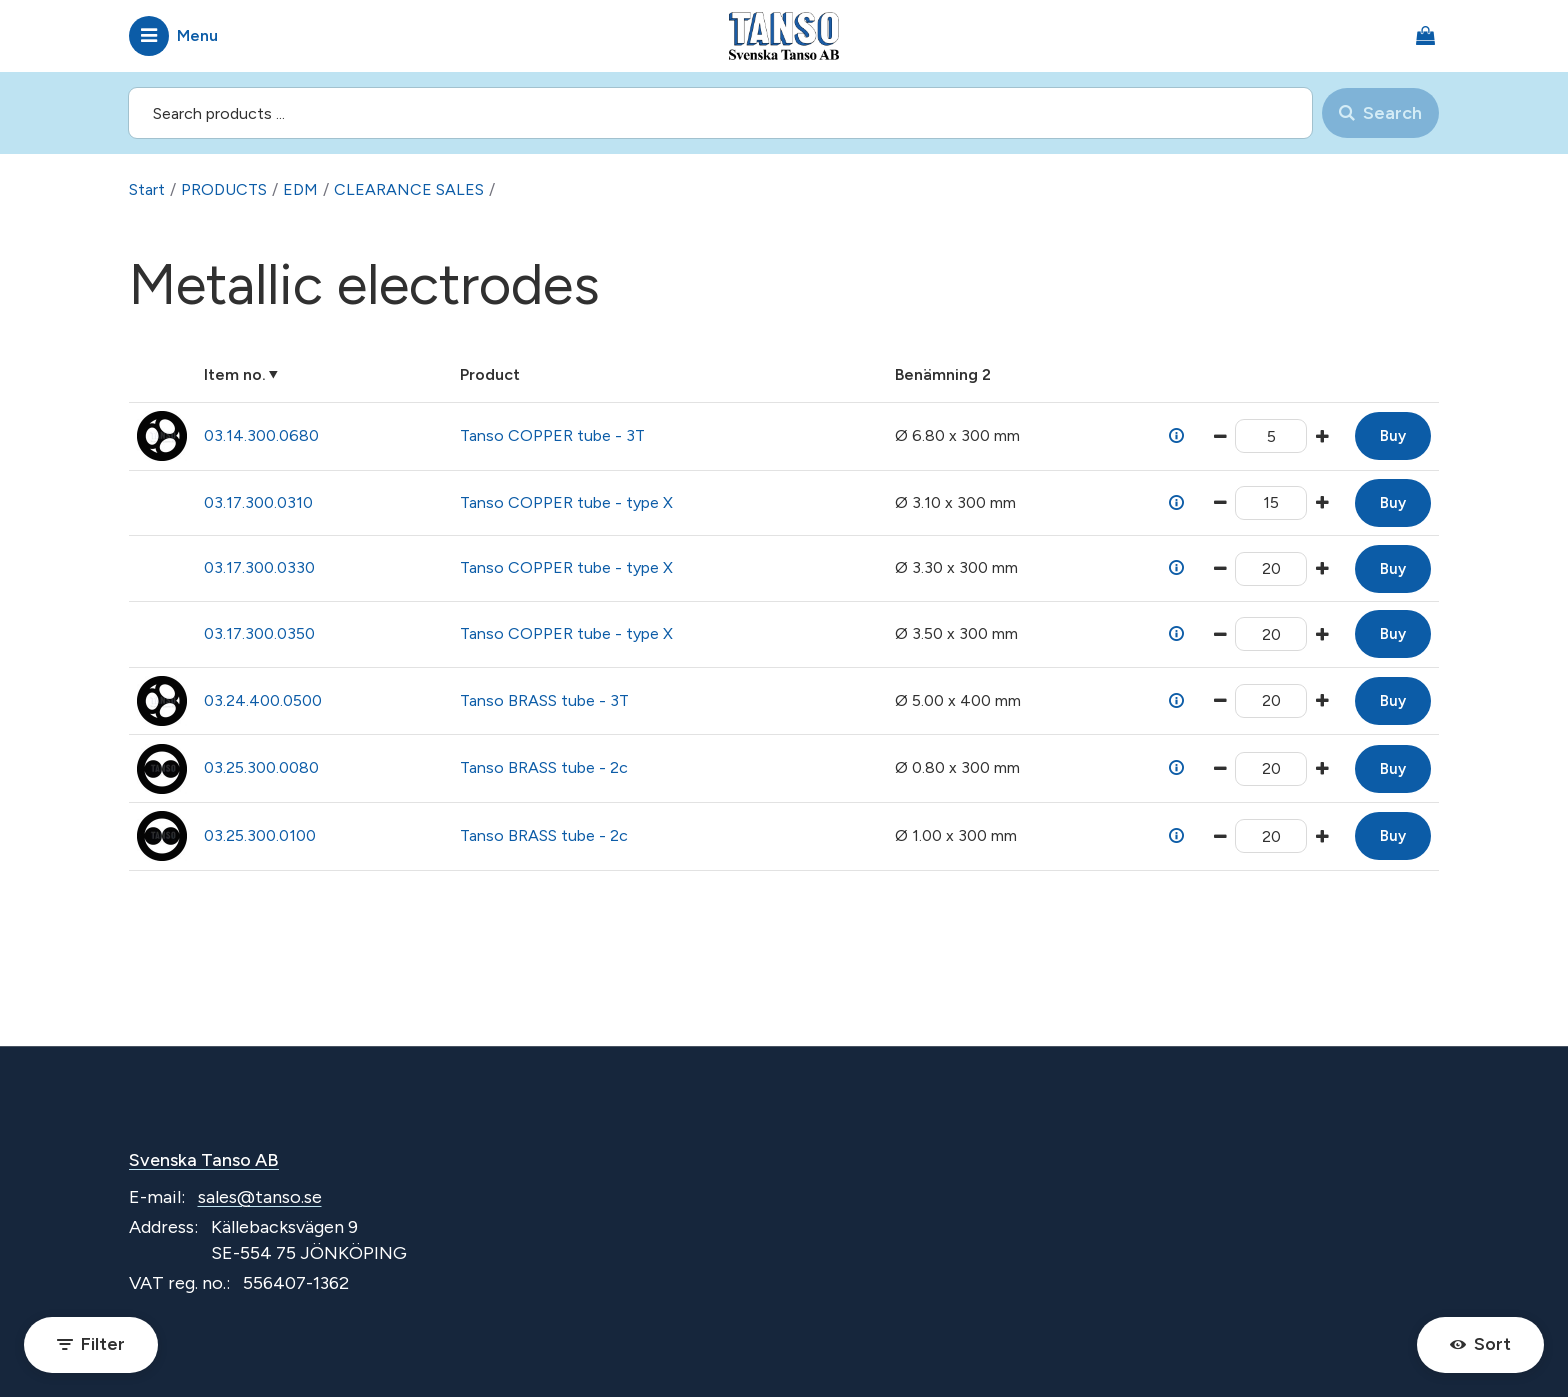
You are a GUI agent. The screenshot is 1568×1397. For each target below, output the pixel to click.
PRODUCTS (224, 189)
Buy (1393, 436)
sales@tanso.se (260, 1197)
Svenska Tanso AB (204, 1160)
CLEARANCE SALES (409, 189)
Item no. (235, 374)
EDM (300, 189)
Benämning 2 (943, 374)
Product (490, 374)
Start (147, 189)
